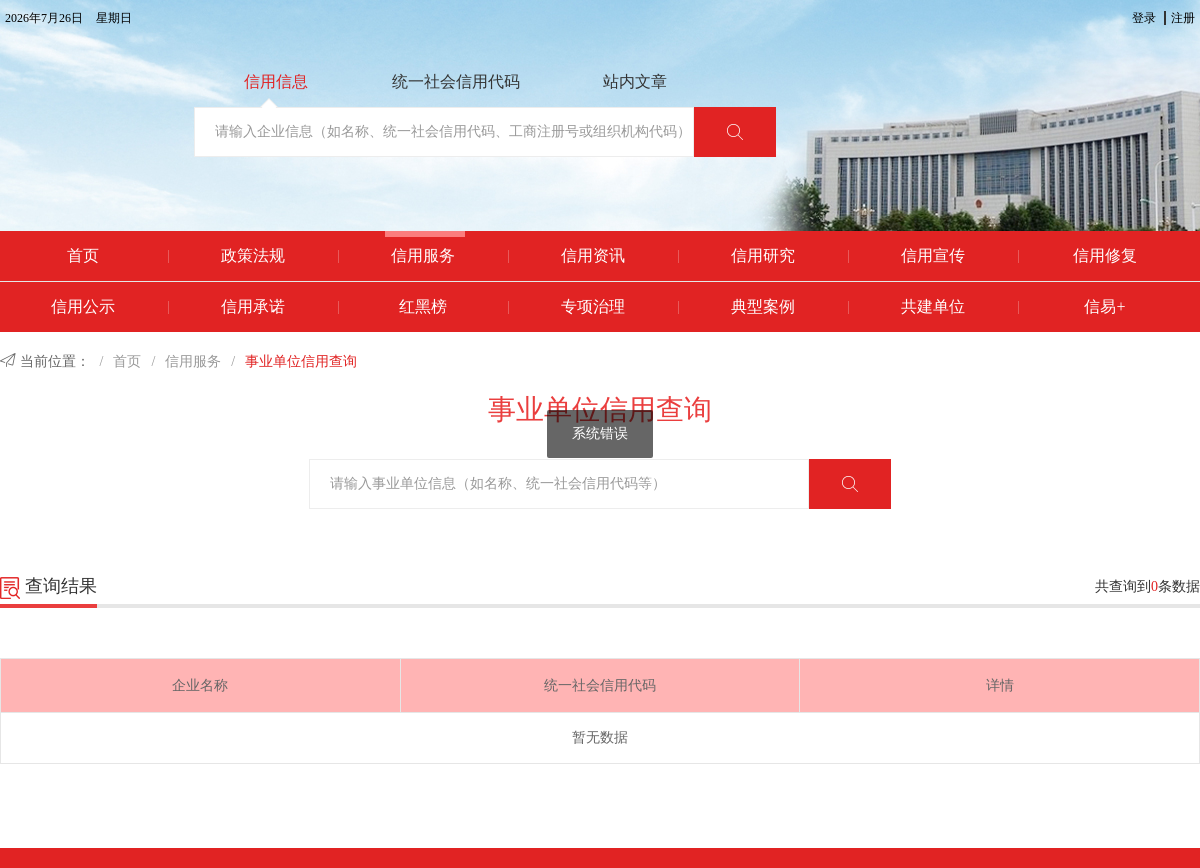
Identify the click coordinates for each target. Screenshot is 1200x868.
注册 (1183, 18)
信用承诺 (253, 306)
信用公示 (83, 306)
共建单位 (933, 306)
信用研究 (763, 255)
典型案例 (763, 306)
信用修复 (1105, 255)
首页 (83, 255)
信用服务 (423, 255)
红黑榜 (423, 306)
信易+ (1104, 306)
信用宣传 (933, 255)
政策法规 (253, 255)
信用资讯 (593, 255)
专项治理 (593, 306)
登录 (1144, 18)
